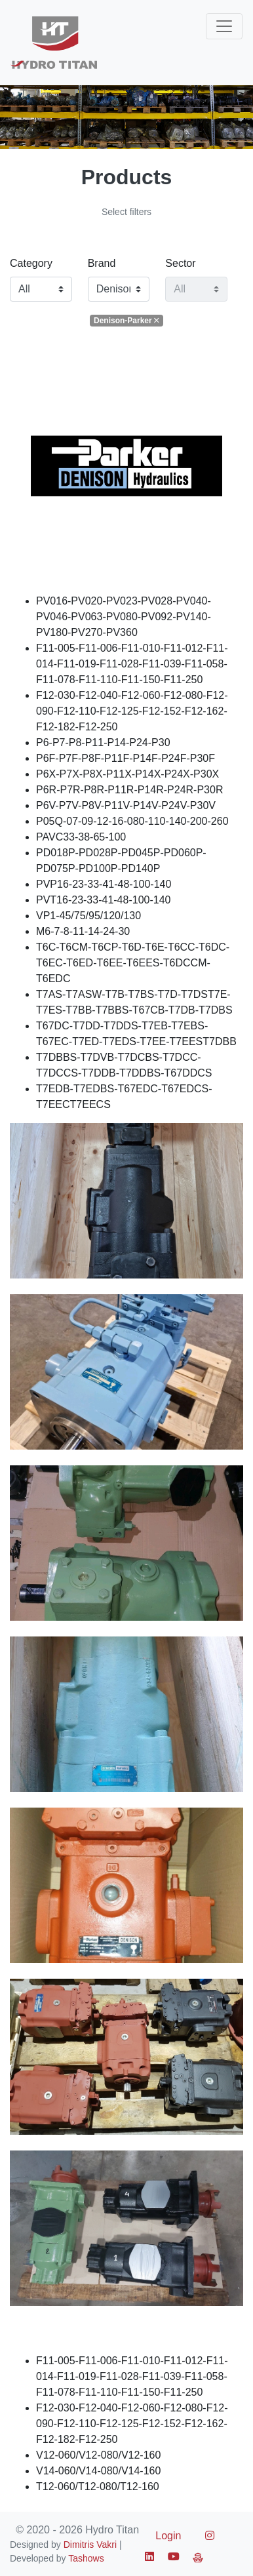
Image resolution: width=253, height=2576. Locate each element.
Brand (102, 263)
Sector (180, 263)
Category (31, 263)
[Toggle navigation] (224, 26)
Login (168, 2535)
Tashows (86, 2558)
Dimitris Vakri (90, 2544)
